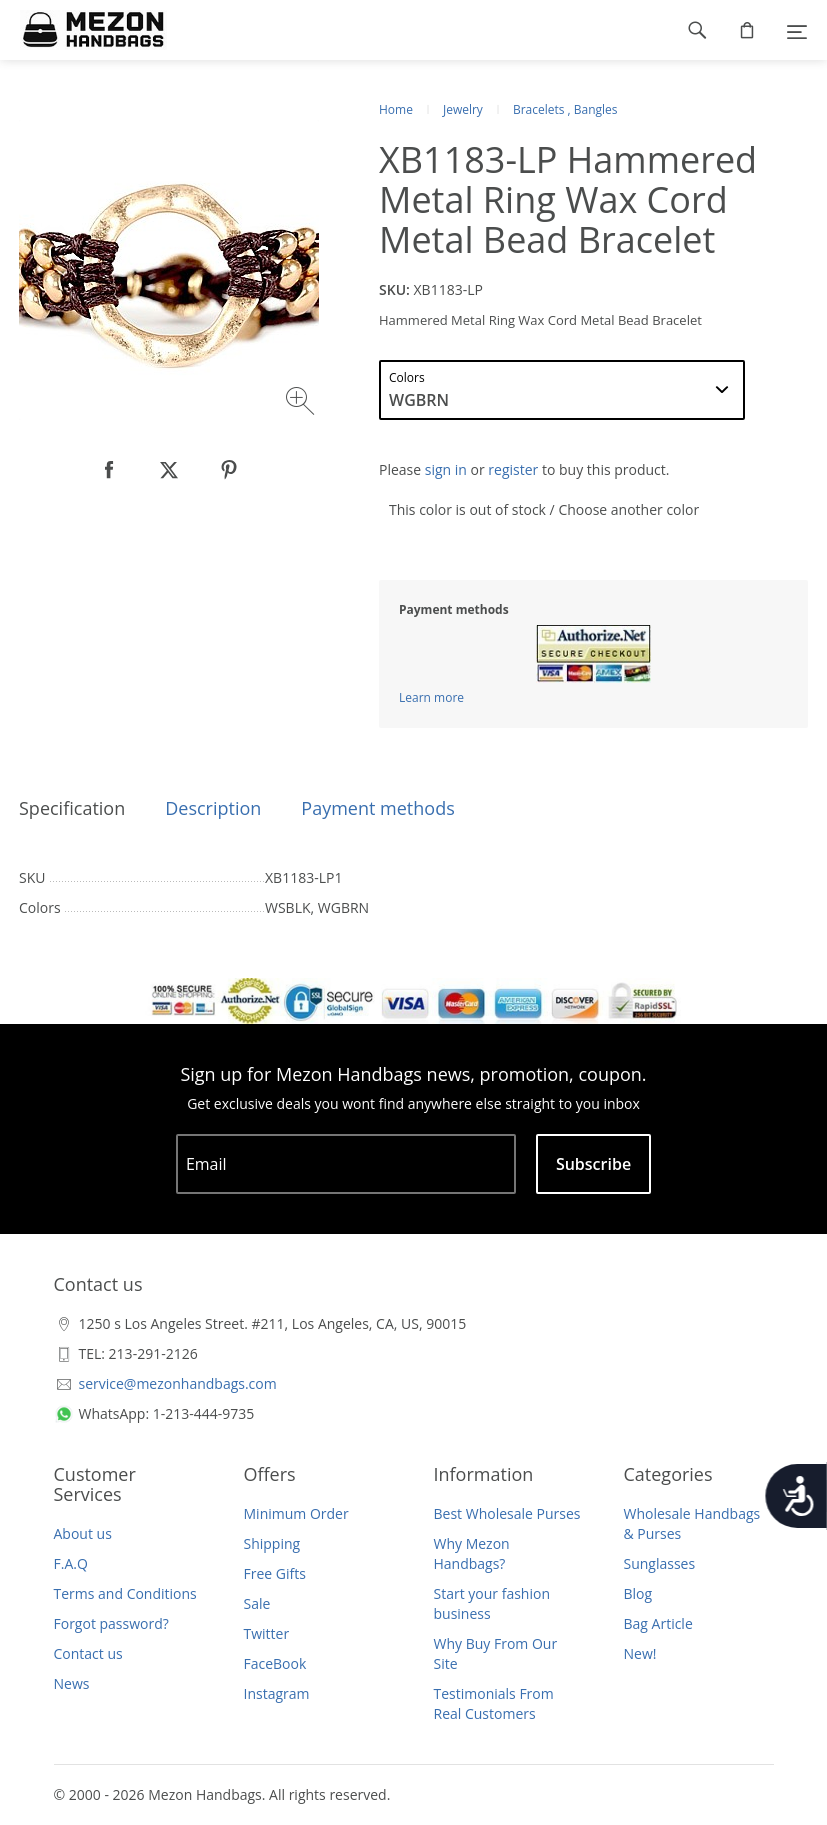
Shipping (272, 1543)
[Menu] (797, 30)
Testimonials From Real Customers (494, 1703)
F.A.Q (71, 1563)
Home (396, 109)
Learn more (431, 697)
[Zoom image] (302, 403)
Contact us (88, 1653)
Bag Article (658, 1623)
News (72, 1683)
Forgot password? (111, 1623)
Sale (257, 1603)
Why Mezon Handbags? (472, 1553)
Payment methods (377, 808)
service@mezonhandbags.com (178, 1383)
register (513, 469)
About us (83, 1533)
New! (640, 1653)
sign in (446, 469)
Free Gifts (275, 1573)
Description (213, 808)
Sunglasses (660, 1563)
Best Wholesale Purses (507, 1513)
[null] (109, 470)
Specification (72, 808)
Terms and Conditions (125, 1593)
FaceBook (275, 1663)
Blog (638, 1593)
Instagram (277, 1693)
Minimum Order (296, 1513)
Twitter (267, 1633)
